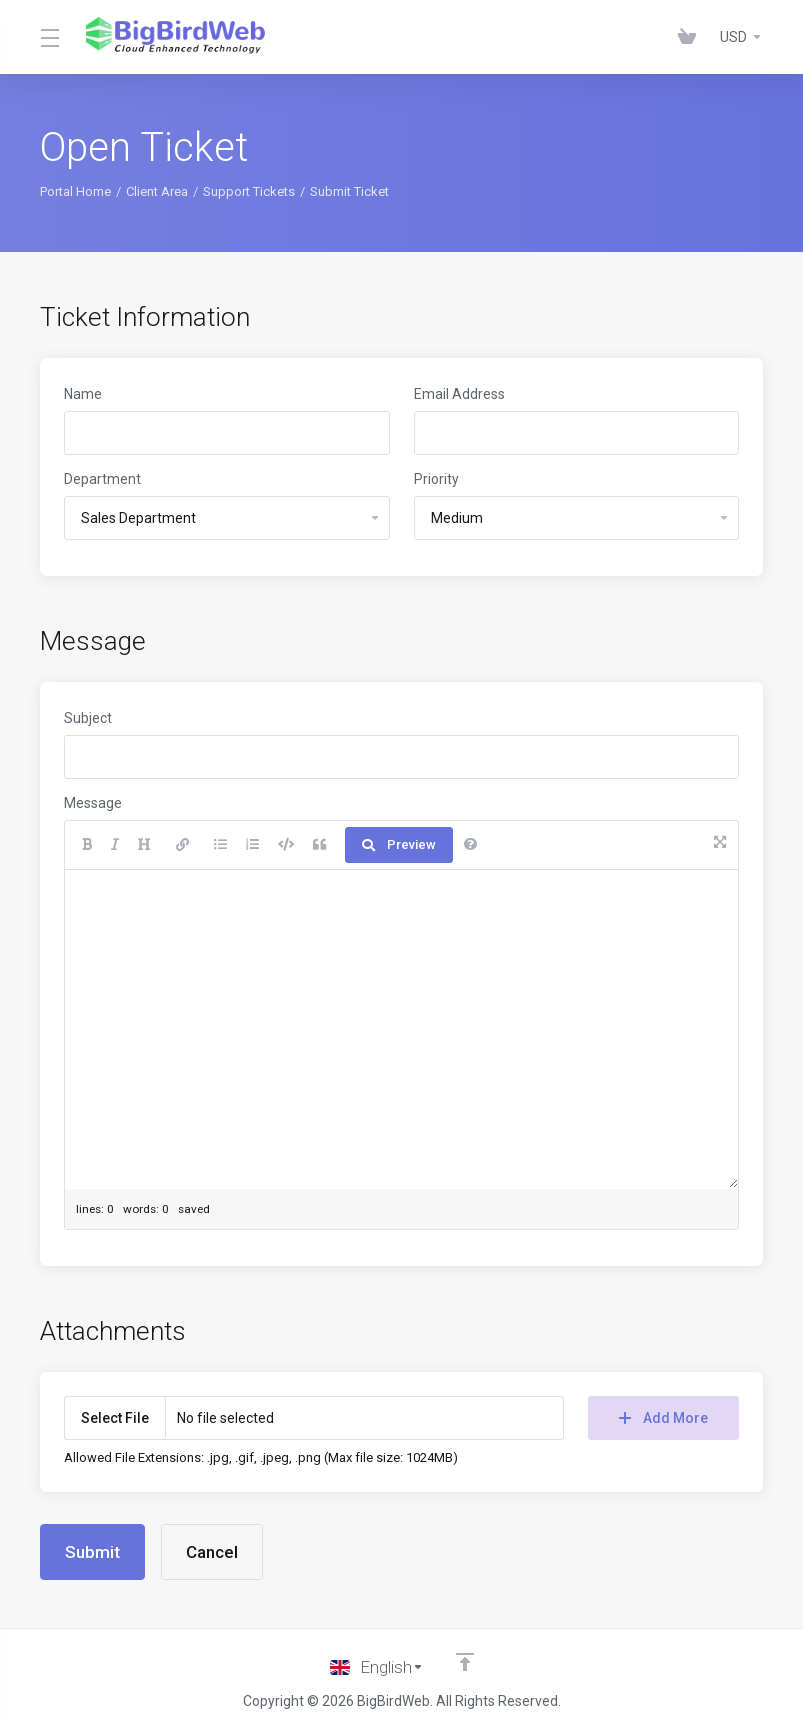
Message (93, 803)
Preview (399, 844)
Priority (436, 479)
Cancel (212, 1552)
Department (102, 479)
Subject (88, 718)
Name (83, 394)
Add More (663, 1418)
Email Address (459, 394)
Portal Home (75, 191)
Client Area (157, 191)
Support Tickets (249, 191)
